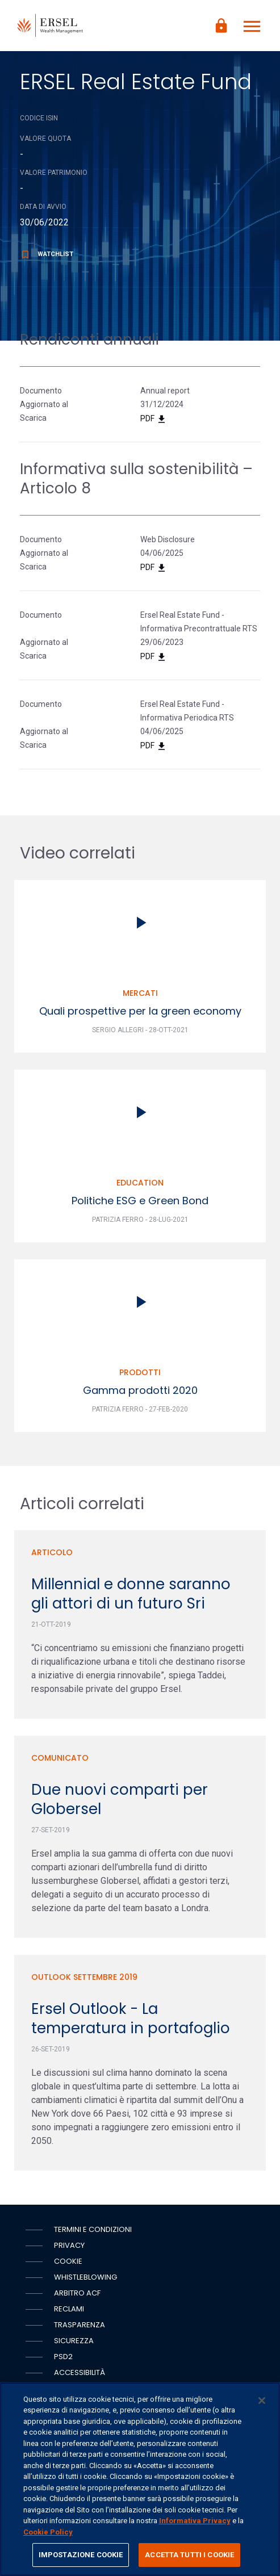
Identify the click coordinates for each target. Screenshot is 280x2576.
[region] (140, 2479)
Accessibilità (79, 2372)
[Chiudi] (261, 2400)
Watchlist (46, 254)
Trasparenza (79, 2324)
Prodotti (140, 1372)
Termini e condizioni (93, 2229)
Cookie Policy (48, 2532)
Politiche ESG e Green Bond (140, 1200)
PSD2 (63, 2356)
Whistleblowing (85, 2277)
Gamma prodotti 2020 (140, 1390)
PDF (153, 419)
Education (140, 1182)
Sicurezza (74, 2340)
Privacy (69, 2245)
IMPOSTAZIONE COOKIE (81, 2554)
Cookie (68, 2261)
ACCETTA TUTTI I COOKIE (189, 2554)
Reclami (69, 2308)
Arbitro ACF (77, 2293)
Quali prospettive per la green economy (140, 1011)
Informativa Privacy (195, 2520)
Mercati (140, 993)
